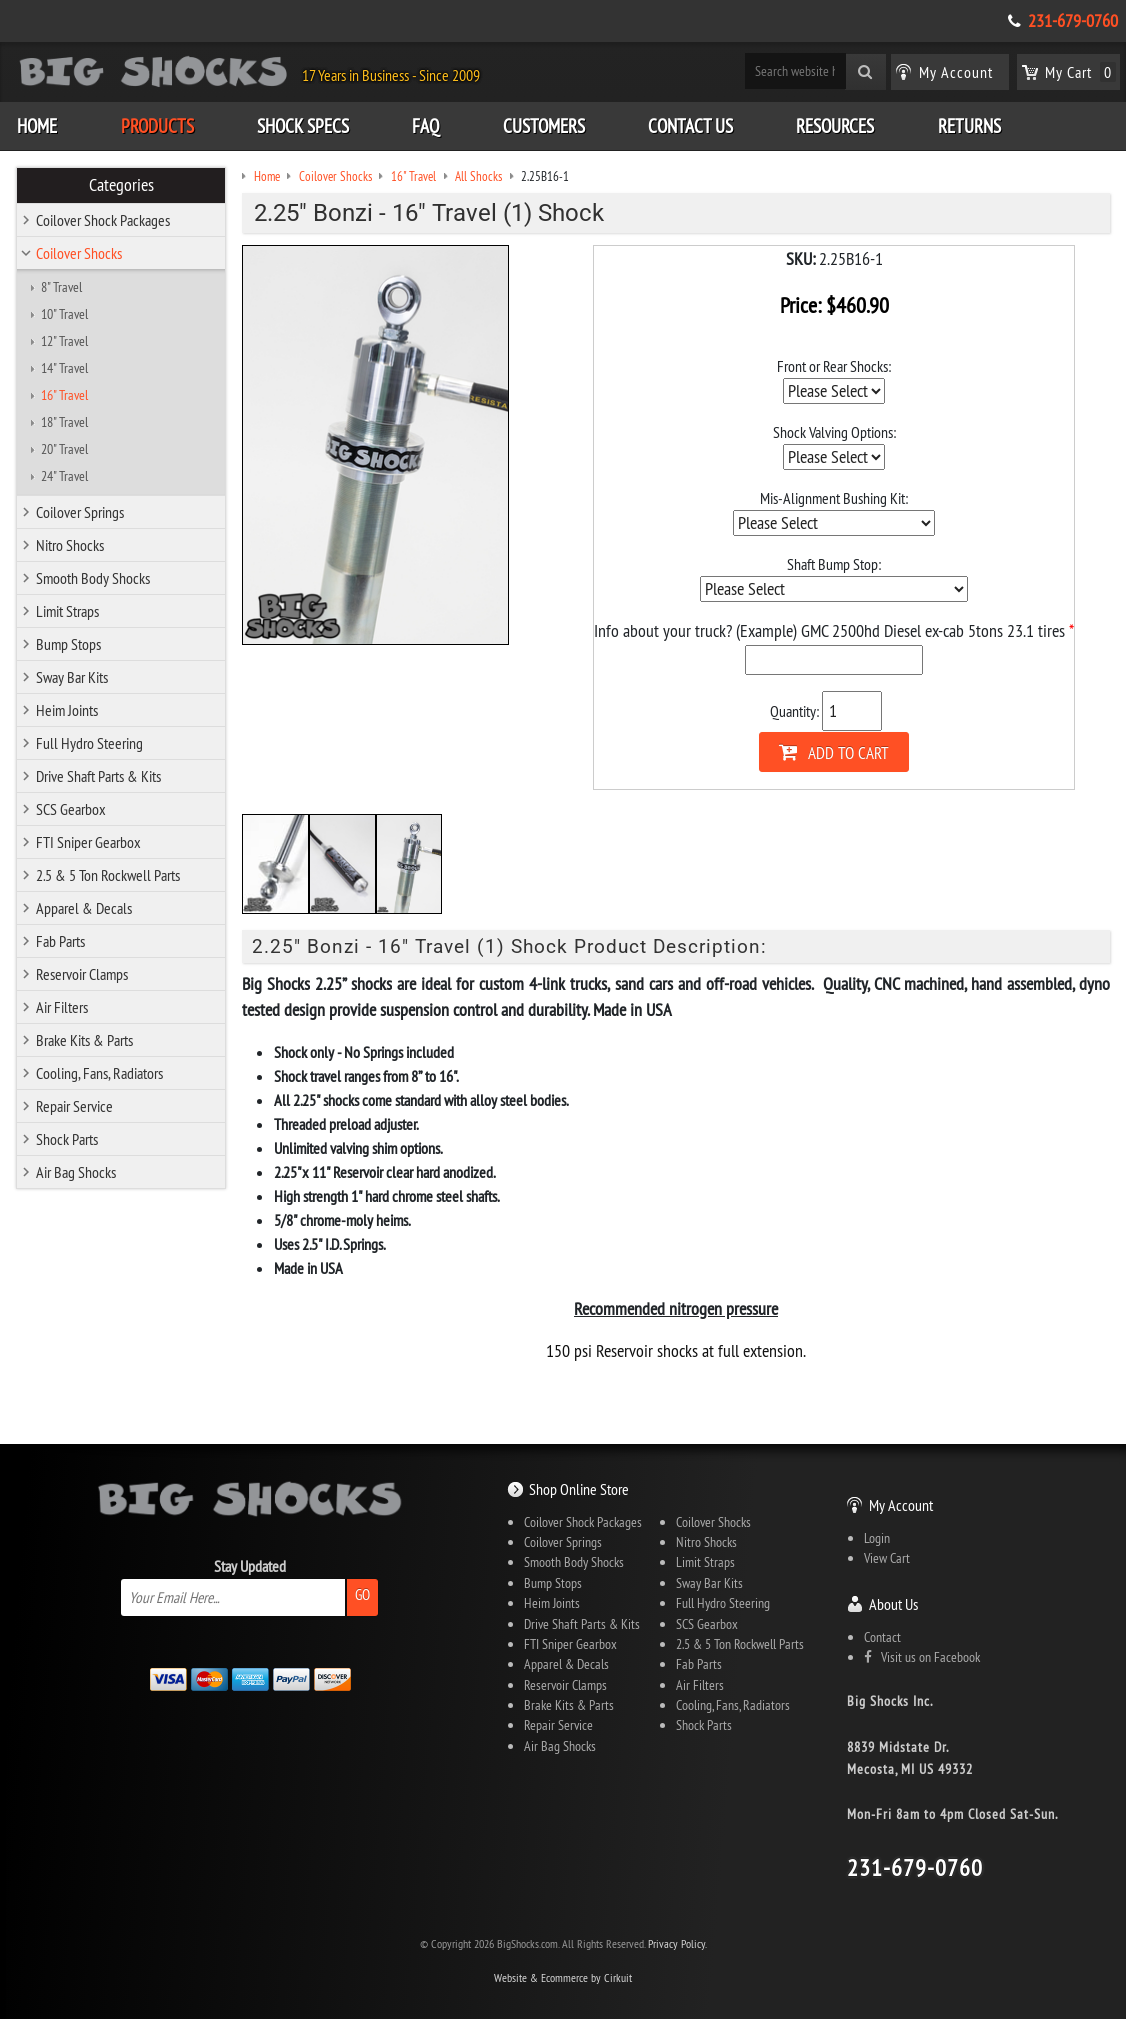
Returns (969, 126)
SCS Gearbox (71, 809)
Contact (882, 1637)
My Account (901, 1505)
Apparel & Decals (84, 908)
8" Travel (61, 287)
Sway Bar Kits (72, 677)
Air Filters (62, 1007)
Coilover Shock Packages (103, 220)
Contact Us (690, 126)
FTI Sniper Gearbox (88, 842)
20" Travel (64, 449)
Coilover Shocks (79, 253)
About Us (893, 1604)
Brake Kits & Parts (84, 1040)
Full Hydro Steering (89, 743)
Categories (121, 185)
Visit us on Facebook (922, 1657)
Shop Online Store (579, 1489)
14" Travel (64, 368)
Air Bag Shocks (76, 1172)
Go (362, 1594)
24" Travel (64, 476)
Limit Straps (67, 611)
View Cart (887, 1558)
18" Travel (64, 422)
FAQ (425, 126)
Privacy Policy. (677, 1943)
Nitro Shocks (70, 545)
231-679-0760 (1073, 21)
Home (37, 126)
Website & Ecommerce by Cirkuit (563, 1977)
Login (877, 1538)
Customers (544, 126)
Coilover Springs (80, 512)
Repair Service (74, 1106)
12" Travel (64, 341)
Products (157, 126)
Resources (835, 126)
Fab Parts (60, 941)
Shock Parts (67, 1139)
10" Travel (64, 314)
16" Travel (64, 395)
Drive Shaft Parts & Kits (98, 776)
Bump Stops (68, 644)
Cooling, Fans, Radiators (99, 1073)
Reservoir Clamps (82, 974)
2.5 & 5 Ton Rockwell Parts (108, 875)
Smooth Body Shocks (93, 578)
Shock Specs (303, 126)
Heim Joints (67, 710)
